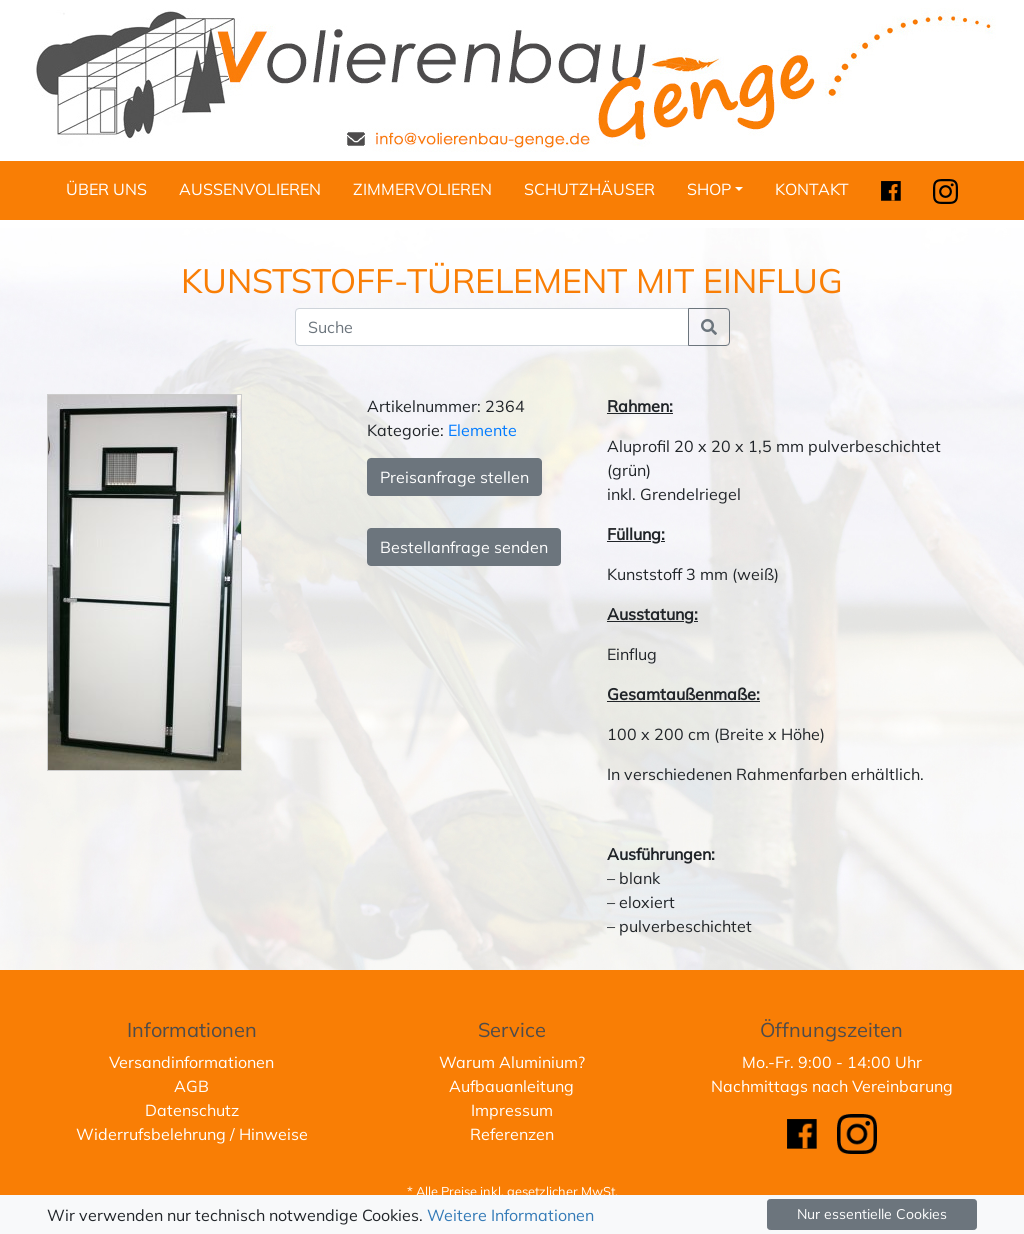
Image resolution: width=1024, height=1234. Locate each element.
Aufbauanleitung (511, 1086)
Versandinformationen (191, 1062)
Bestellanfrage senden (464, 547)
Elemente (482, 430)
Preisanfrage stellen (454, 477)
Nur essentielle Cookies (872, 1214)
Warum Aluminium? (512, 1062)
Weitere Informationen (510, 1215)
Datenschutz (192, 1110)
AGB (191, 1086)
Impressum (512, 1110)
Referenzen (512, 1134)
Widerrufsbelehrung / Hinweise (192, 1134)
